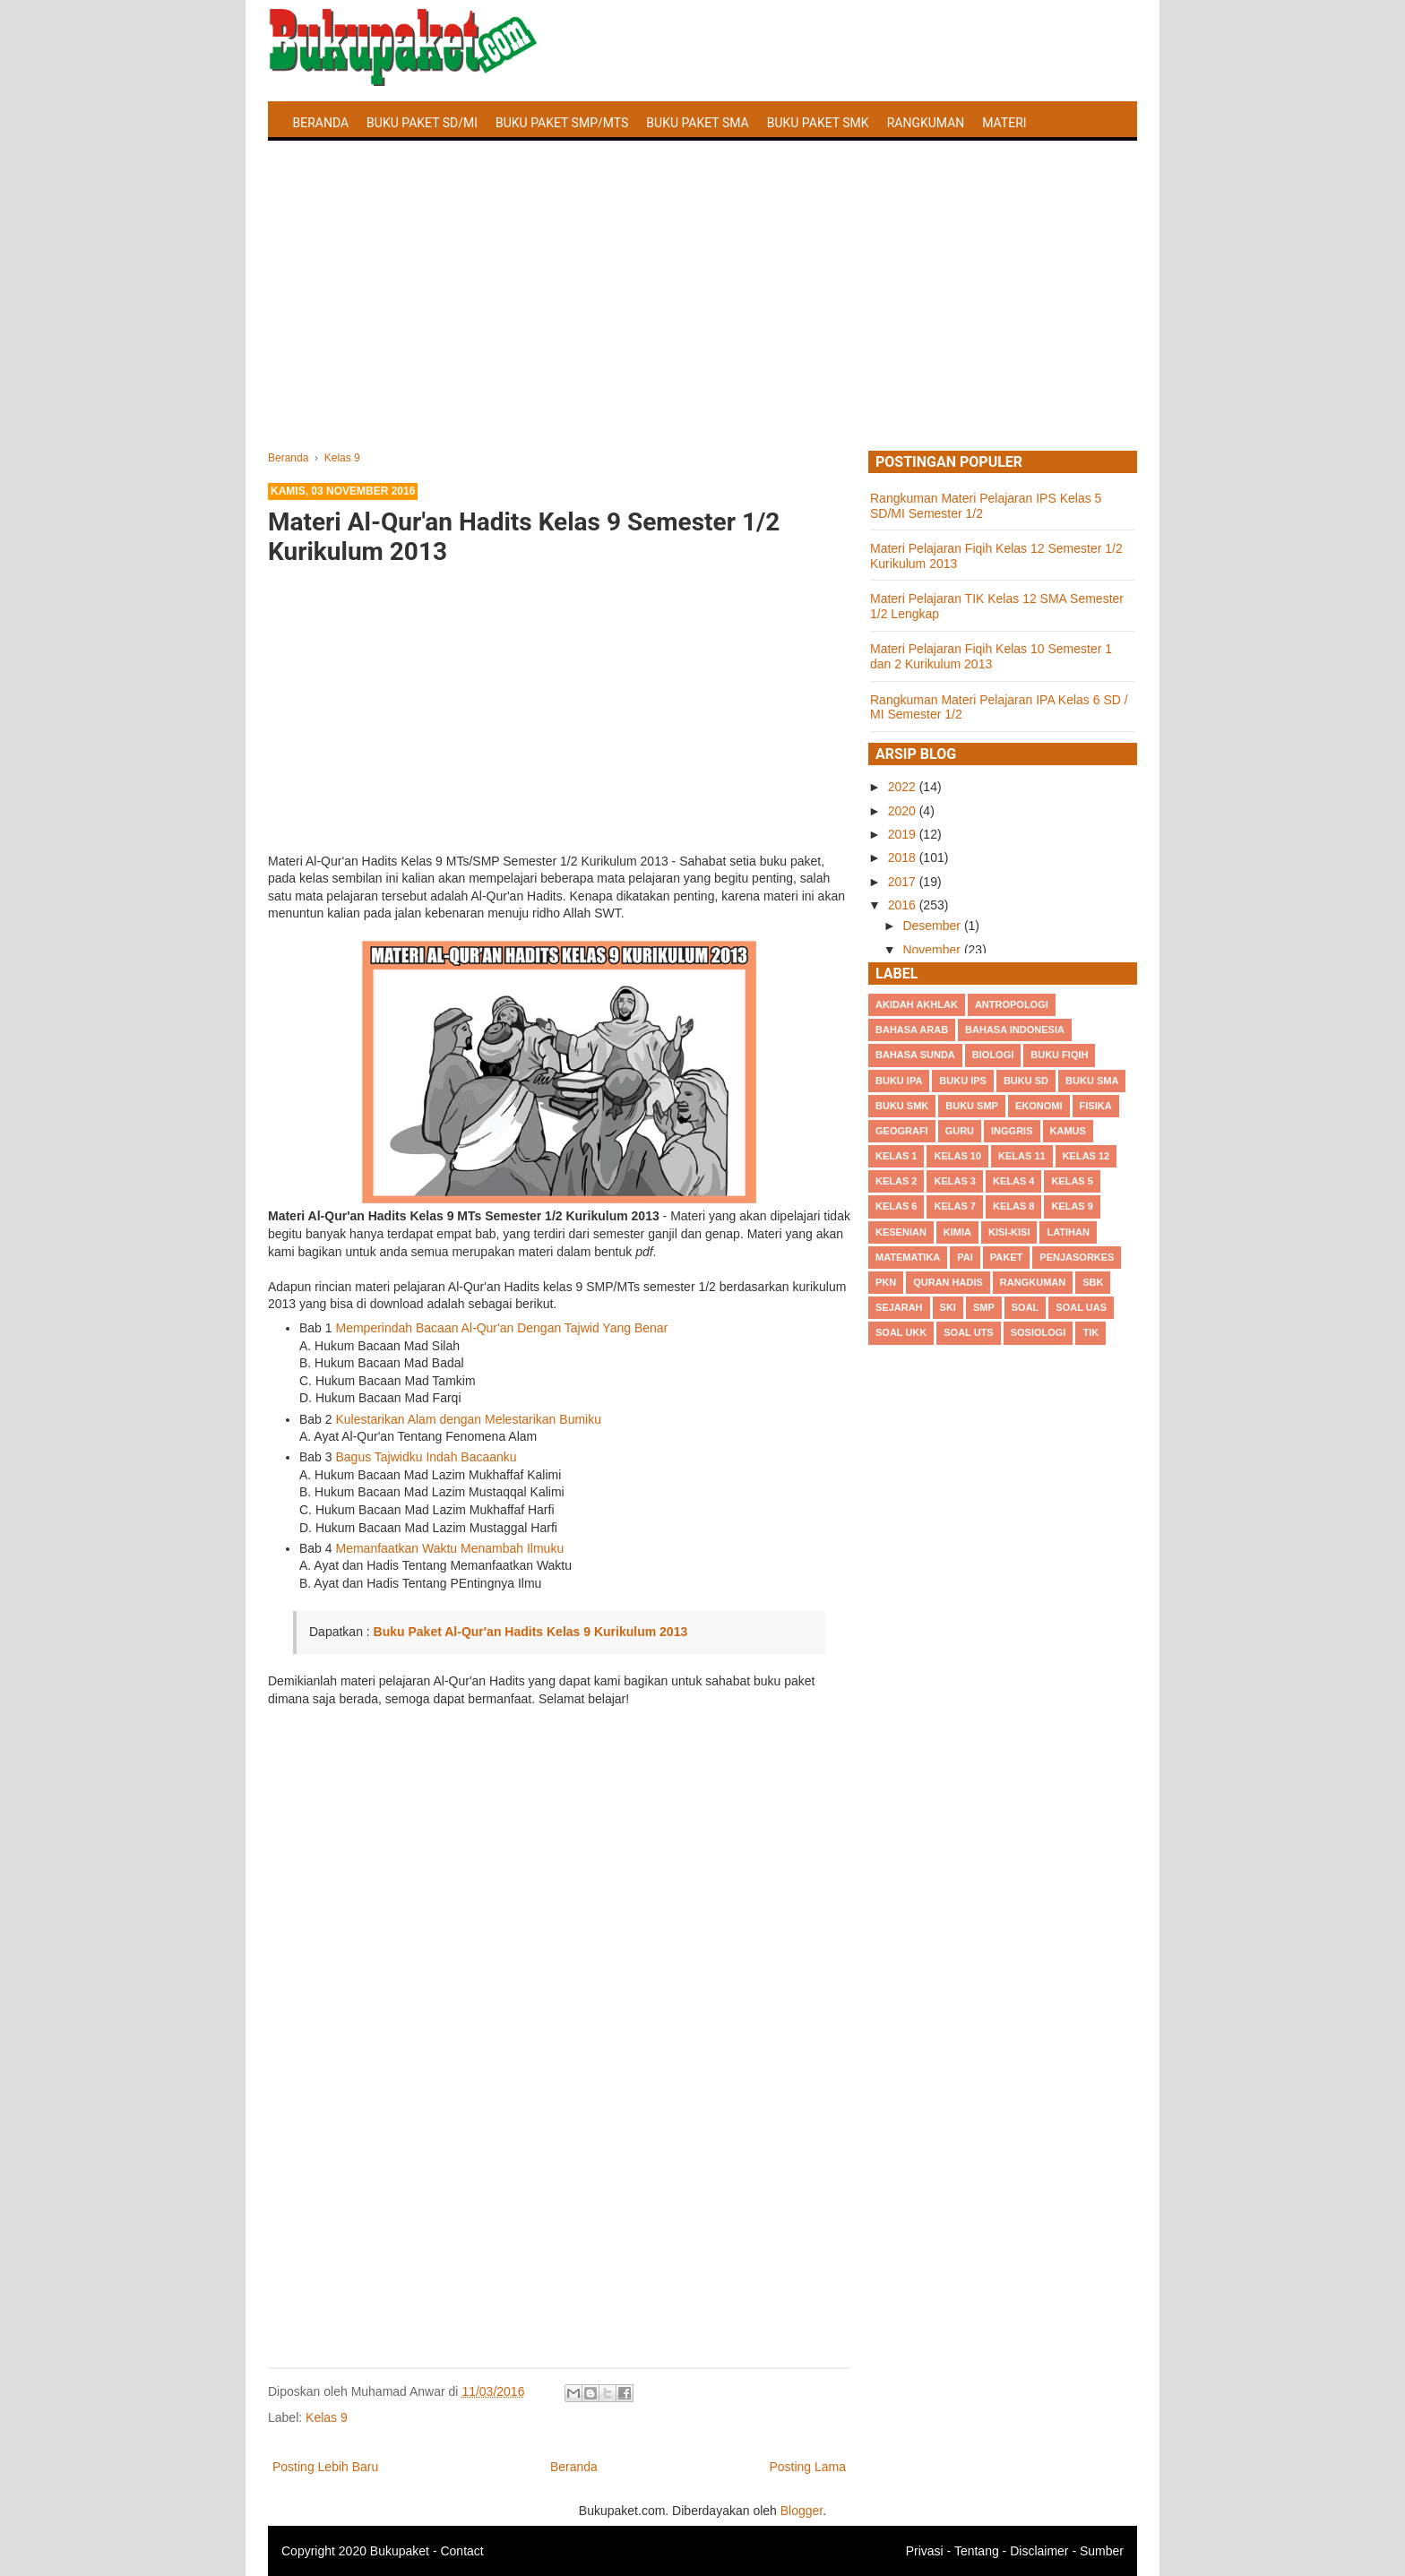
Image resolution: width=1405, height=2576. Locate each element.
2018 (903, 857)
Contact (461, 2551)
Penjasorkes (1076, 1257)
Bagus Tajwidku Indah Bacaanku (425, 1457)
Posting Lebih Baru (325, 2467)
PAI (965, 1257)
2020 (903, 811)
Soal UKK (901, 1332)
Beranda (321, 123)
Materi (1004, 123)
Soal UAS (1081, 1307)
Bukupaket (399, 2551)
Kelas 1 (896, 1155)
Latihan (1068, 1232)
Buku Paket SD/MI (422, 123)
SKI (948, 1307)
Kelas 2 (896, 1181)
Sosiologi (1038, 1332)
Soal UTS (968, 1332)
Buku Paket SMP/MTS (562, 123)
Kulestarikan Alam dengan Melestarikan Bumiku (468, 1419)
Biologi (992, 1054)
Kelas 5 (1071, 1181)
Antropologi (1011, 1004)
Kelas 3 (954, 1181)
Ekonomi (1039, 1105)
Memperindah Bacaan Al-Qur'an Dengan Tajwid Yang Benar (501, 1328)
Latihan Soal (335, 165)
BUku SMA (1091, 1080)
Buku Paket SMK (818, 123)
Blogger (801, 2510)
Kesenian (901, 1232)
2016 (903, 905)
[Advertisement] (702, 316)
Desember (932, 925)
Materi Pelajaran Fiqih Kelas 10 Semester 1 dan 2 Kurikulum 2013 (991, 656)
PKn (885, 1282)
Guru (959, 1130)
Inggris (1011, 1130)
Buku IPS (963, 1080)
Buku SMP (971, 1105)
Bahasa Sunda (915, 1054)
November (932, 950)
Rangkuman (926, 123)
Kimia (957, 1232)
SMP (984, 1307)
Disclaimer (1039, 2551)
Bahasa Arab (911, 1029)
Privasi (925, 2551)
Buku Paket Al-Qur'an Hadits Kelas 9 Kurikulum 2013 (531, 1631)
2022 (903, 787)
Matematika (907, 1257)
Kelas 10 (957, 1155)
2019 (903, 834)
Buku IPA (898, 1080)
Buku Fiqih (1059, 1054)
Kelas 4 (1013, 1181)
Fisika (1096, 1105)
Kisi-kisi (1009, 1232)
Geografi (901, 1130)
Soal (1025, 1307)
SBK (1092, 1282)
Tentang (976, 2551)
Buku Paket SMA (697, 123)
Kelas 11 (1022, 1155)
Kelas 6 (896, 1206)
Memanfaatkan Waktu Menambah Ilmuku (449, 1548)
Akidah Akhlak (916, 1004)
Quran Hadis (948, 1282)
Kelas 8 (1013, 1206)
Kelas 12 (1086, 1155)
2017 (903, 881)
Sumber (1102, 2551)
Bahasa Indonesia (1015, 1029)
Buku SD (1026, 1080)
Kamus (1068, 1130)
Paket (1006, 1257)
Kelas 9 (327, 2417)
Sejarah (899, 1307)
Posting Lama (807, 2467)
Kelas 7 (954, 1206)
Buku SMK (901, 1105)
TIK (1090, 1332)
